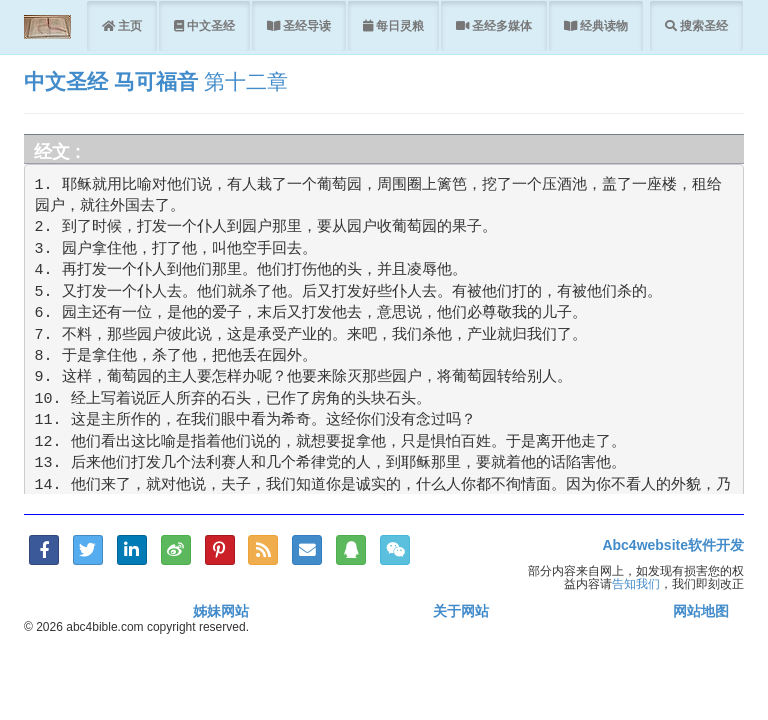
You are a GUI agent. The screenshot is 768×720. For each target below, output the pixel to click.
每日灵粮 (398, 25)
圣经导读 (305, 25)
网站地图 (701, 611)
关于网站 (461, 611)
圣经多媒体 (500, 25)
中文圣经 (209, 25)
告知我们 (636, 583)
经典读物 (602, 25)
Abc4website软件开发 (673, 545)
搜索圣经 (702, 25)
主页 (128, 25)
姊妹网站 (221, 611)
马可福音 (156, 81)
